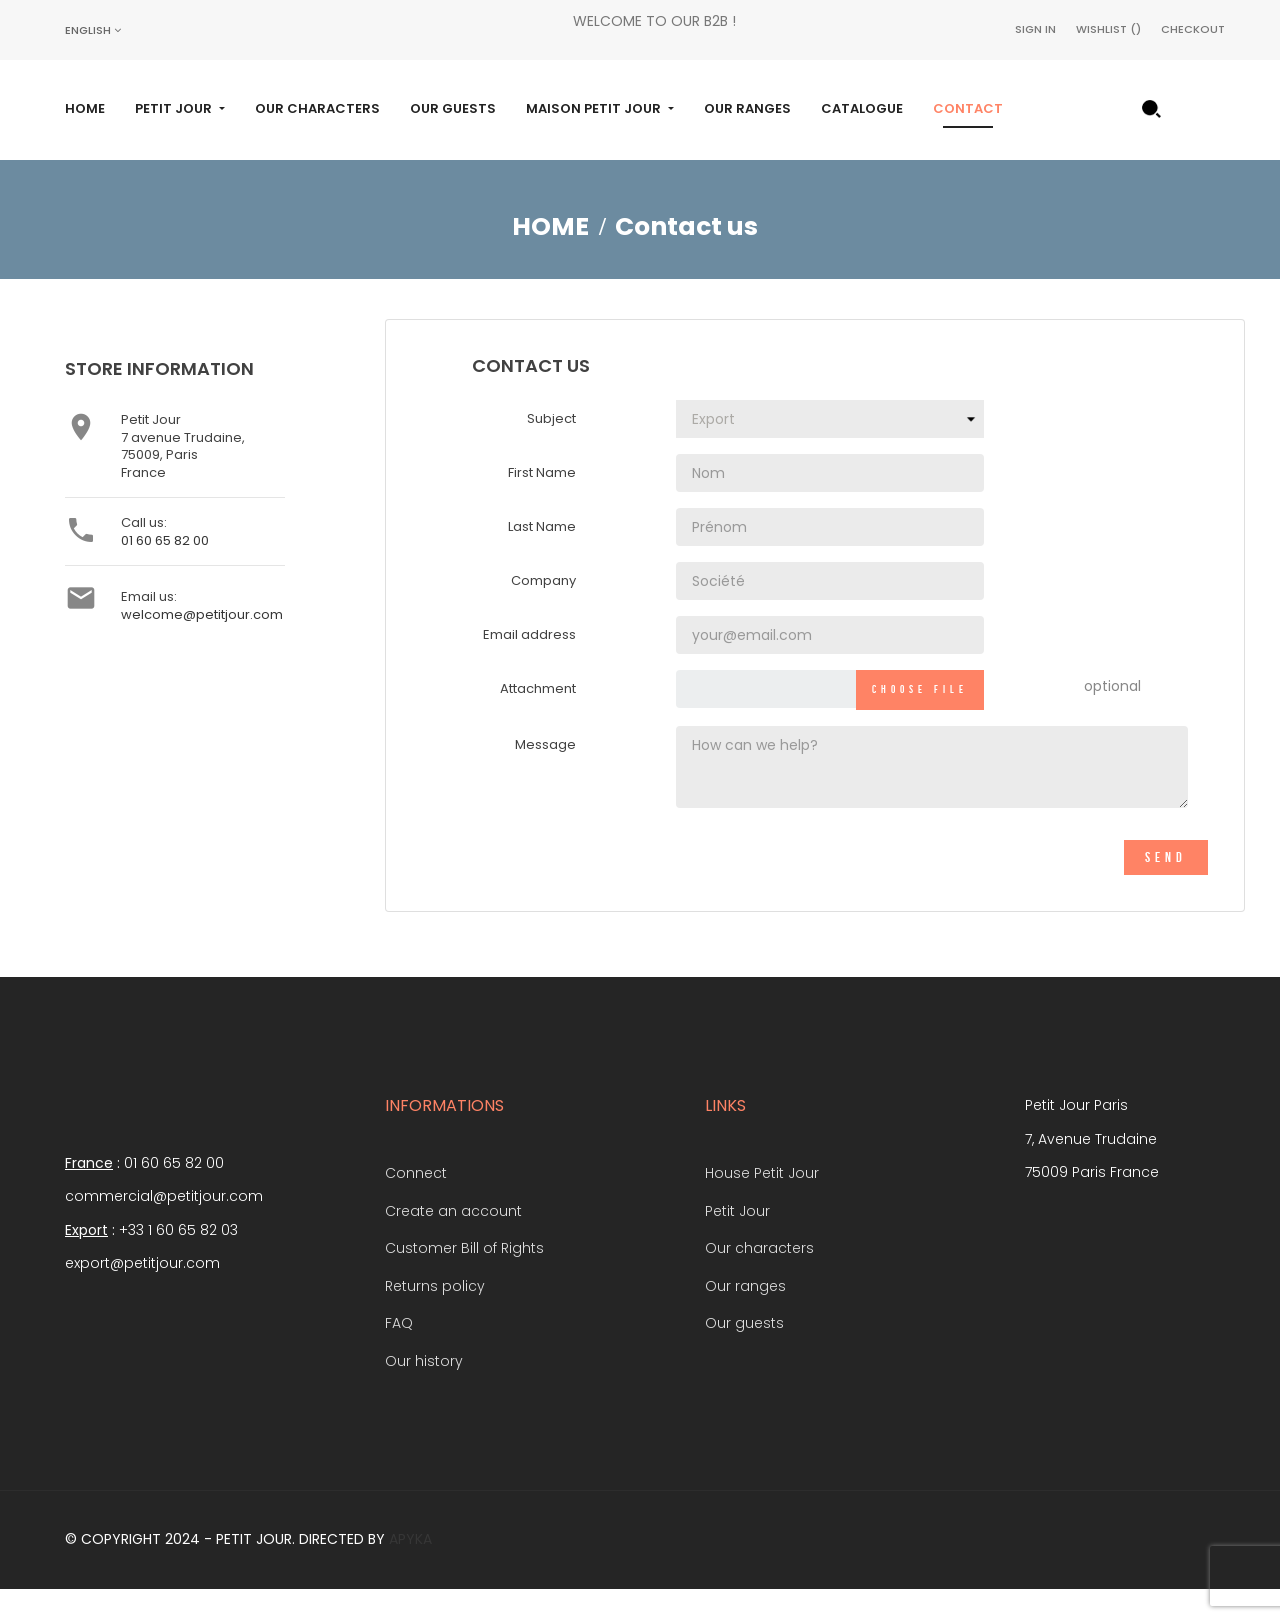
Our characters (759, 1276)
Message (545, 772)
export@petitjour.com (142, 1292)
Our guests (744, 1351)
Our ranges (745, 1314)
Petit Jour (737, 1239)
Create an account (453, 1239)
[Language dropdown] (93, 30)
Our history (424, 1389)
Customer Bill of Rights (464, 1276)
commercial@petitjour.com (164, 1225)
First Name (542, 501)
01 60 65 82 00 (165, 568)
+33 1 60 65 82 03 (178, 1258)
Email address (529, 663)
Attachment (538, 717)
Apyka (410, 1567)
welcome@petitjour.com (202, 642)
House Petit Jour (762, 1201)
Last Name (542, 555)
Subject (551, 447)
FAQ (399, 1351)
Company (543, 609)
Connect (416, 1201)
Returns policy (435, 1314)
